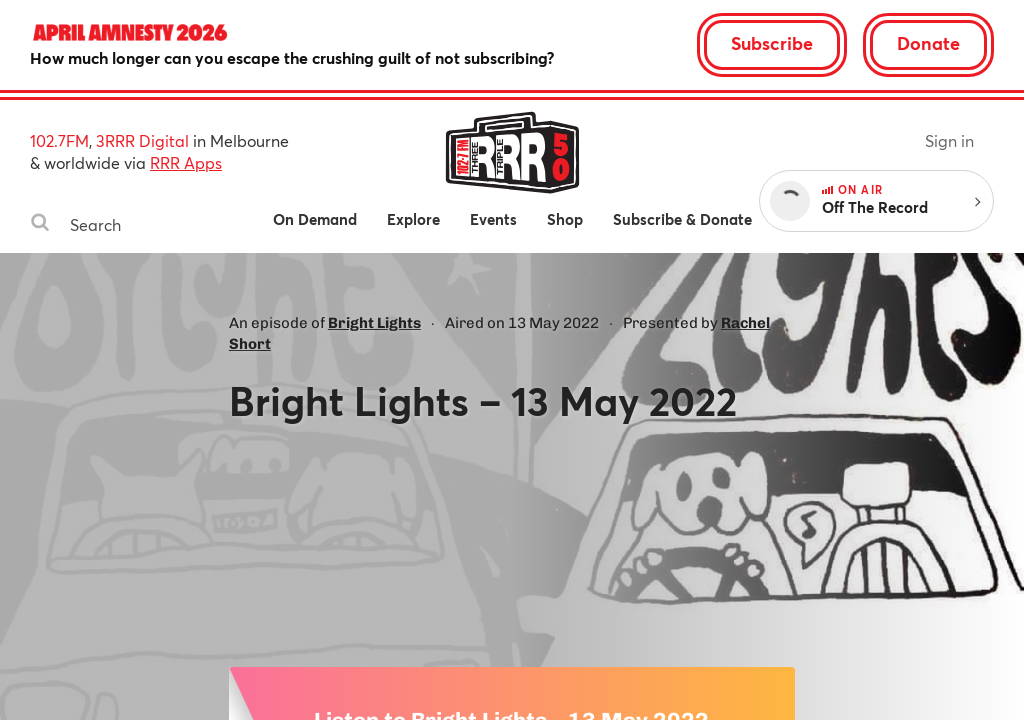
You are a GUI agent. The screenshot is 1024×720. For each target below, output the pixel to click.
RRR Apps (186, 162)
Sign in (949, 140)
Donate (928, 43)
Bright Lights (374, 323)
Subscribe (772, 43)
